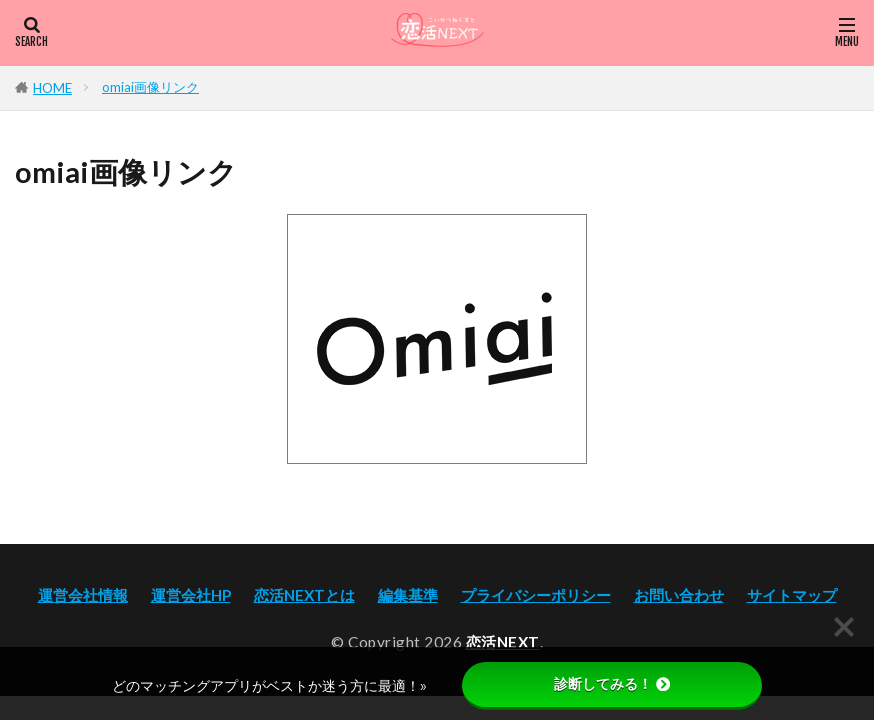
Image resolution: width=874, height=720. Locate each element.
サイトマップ (792, 595)
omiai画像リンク (150, 87)
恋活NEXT (503, 642)
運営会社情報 (83, 595)
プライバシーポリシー (536, 595)
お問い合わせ (679, 595)
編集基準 (408, 595)
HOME (52, 88)
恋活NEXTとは (304, 595)
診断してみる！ (612, 684)
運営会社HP (191, 595)
